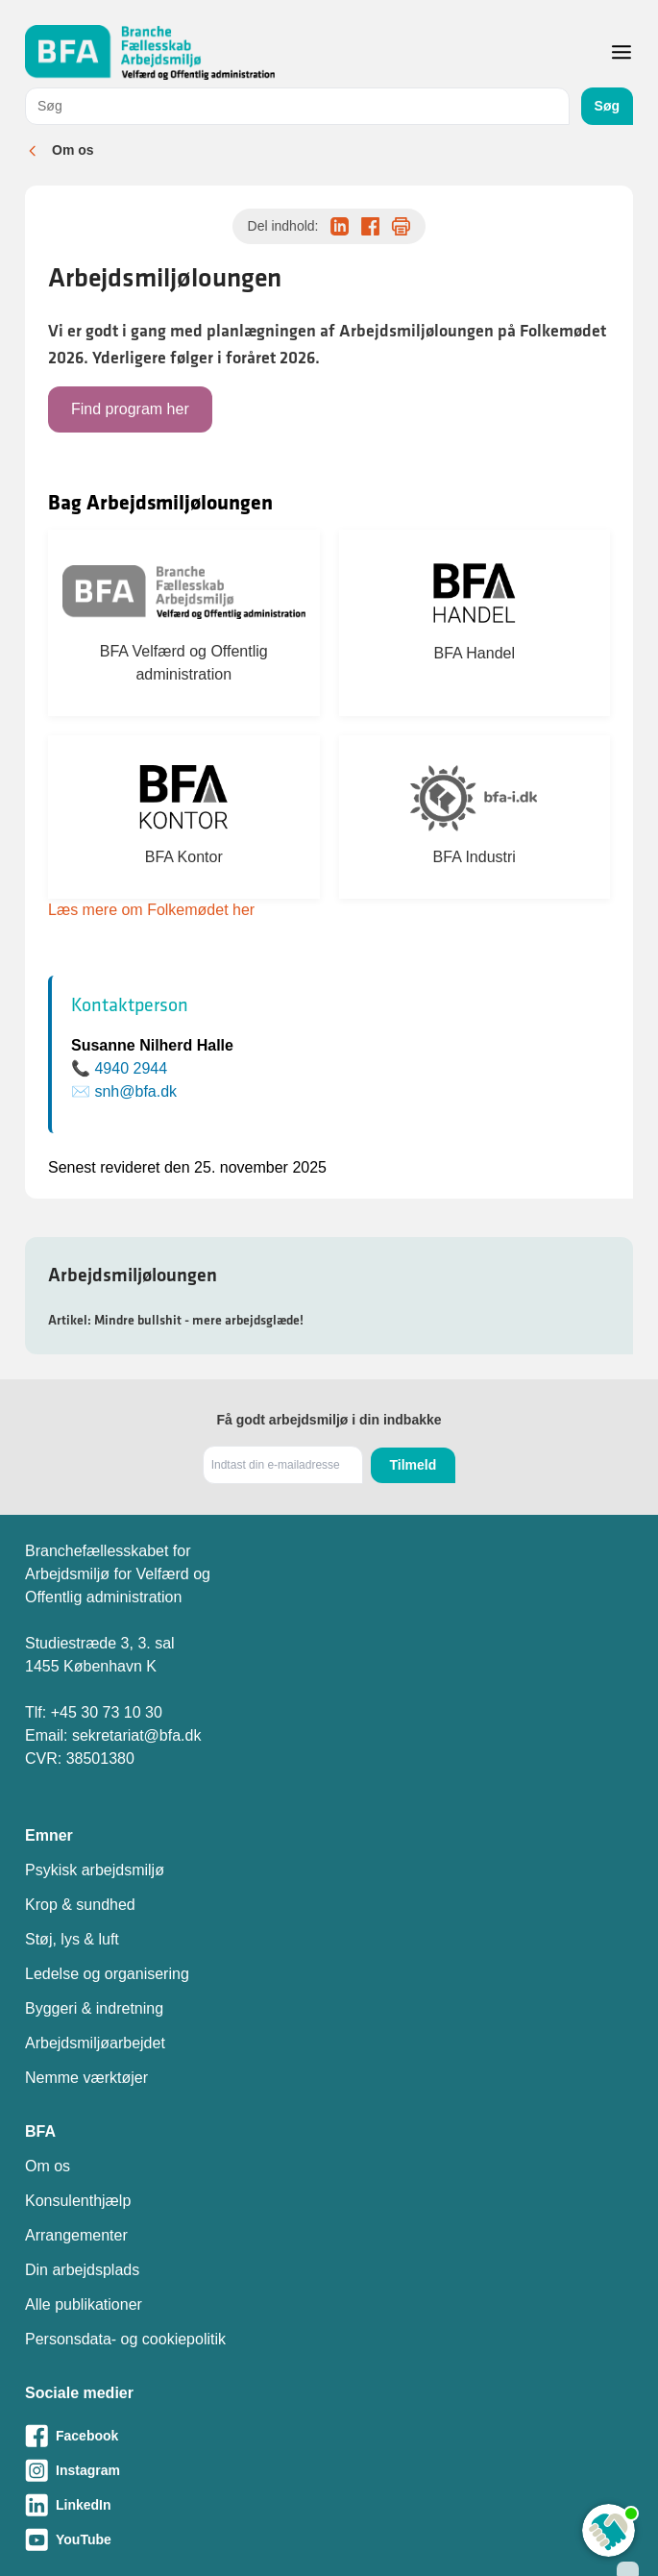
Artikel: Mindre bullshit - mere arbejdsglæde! (176, 1319)
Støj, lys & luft (72, 1939)
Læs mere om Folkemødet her (151, 910)
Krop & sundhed (80, 1904)
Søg (607, 105)
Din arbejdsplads (82, 2270)
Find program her (130, 409)
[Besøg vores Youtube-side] (329, 2539)
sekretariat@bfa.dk (137, 1735)
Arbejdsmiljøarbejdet (95, 2043)
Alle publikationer (83, 2304)
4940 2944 (130, 1068)
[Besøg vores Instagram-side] (329, 2470)
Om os (73, 150)
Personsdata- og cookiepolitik (125, 2339)
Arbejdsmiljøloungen (132, 1274)
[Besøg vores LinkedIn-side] (329, 2504)
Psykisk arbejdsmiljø (94, 1870)
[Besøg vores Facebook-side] (329, 2435)
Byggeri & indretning (94, 2008)
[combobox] (297, 106)
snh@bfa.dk (135, 1091)
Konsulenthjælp (78, 2200)
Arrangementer (76, 2235)
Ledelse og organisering (107, 1974)
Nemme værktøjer (86, 2077)
